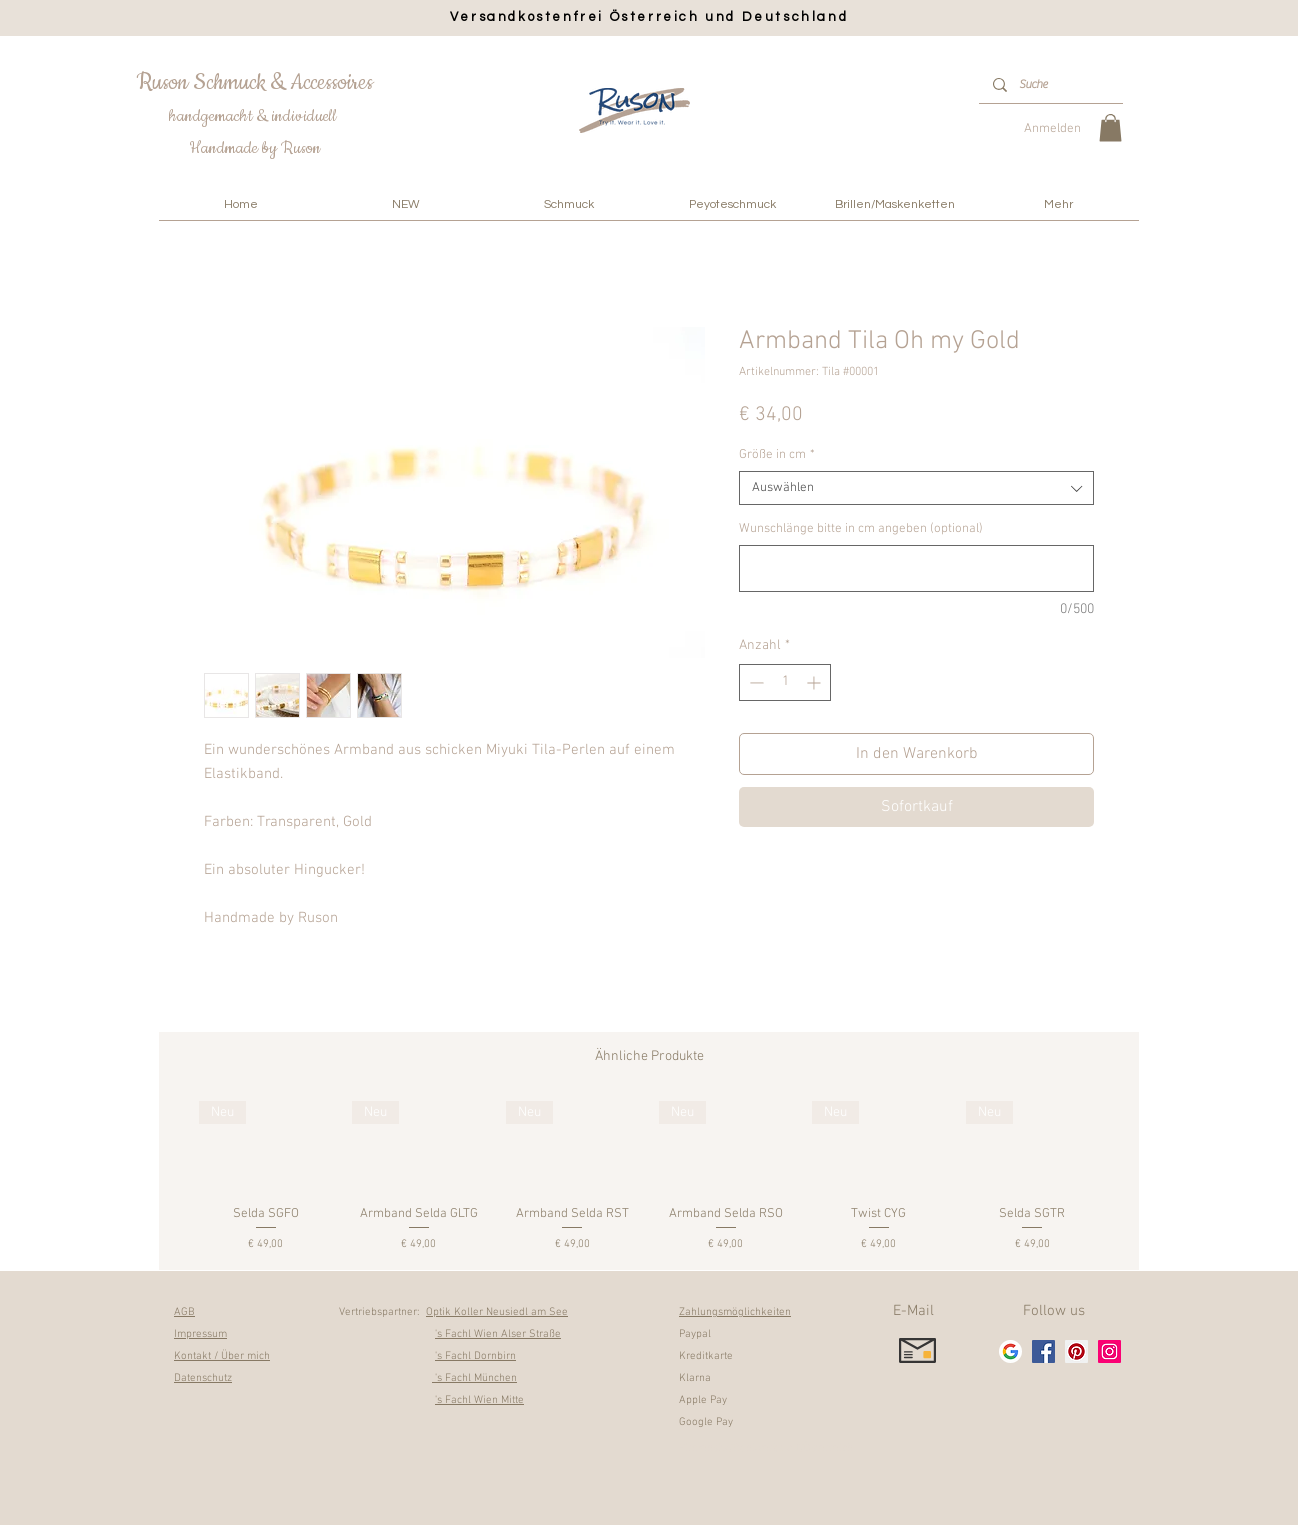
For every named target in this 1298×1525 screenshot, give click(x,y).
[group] (649, 1177)
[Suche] (1050, 84)
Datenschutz (203, 1378)
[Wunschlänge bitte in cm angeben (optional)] (916, 568)
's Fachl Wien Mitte (479, 1400)
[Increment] (815, 682)
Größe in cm (777, 455)
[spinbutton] (785, 682)
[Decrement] (754, 682)
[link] (1110, 127)
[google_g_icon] (1010, 1351)
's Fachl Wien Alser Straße (498, 1334)
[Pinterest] (1076, 1351)
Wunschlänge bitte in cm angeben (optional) (861, 529)
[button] (568, 205)
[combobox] (916, 488)
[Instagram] (1109, 1351)
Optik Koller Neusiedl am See (497, 1312)
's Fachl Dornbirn (475, 1356)
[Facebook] (1043, 1351)
